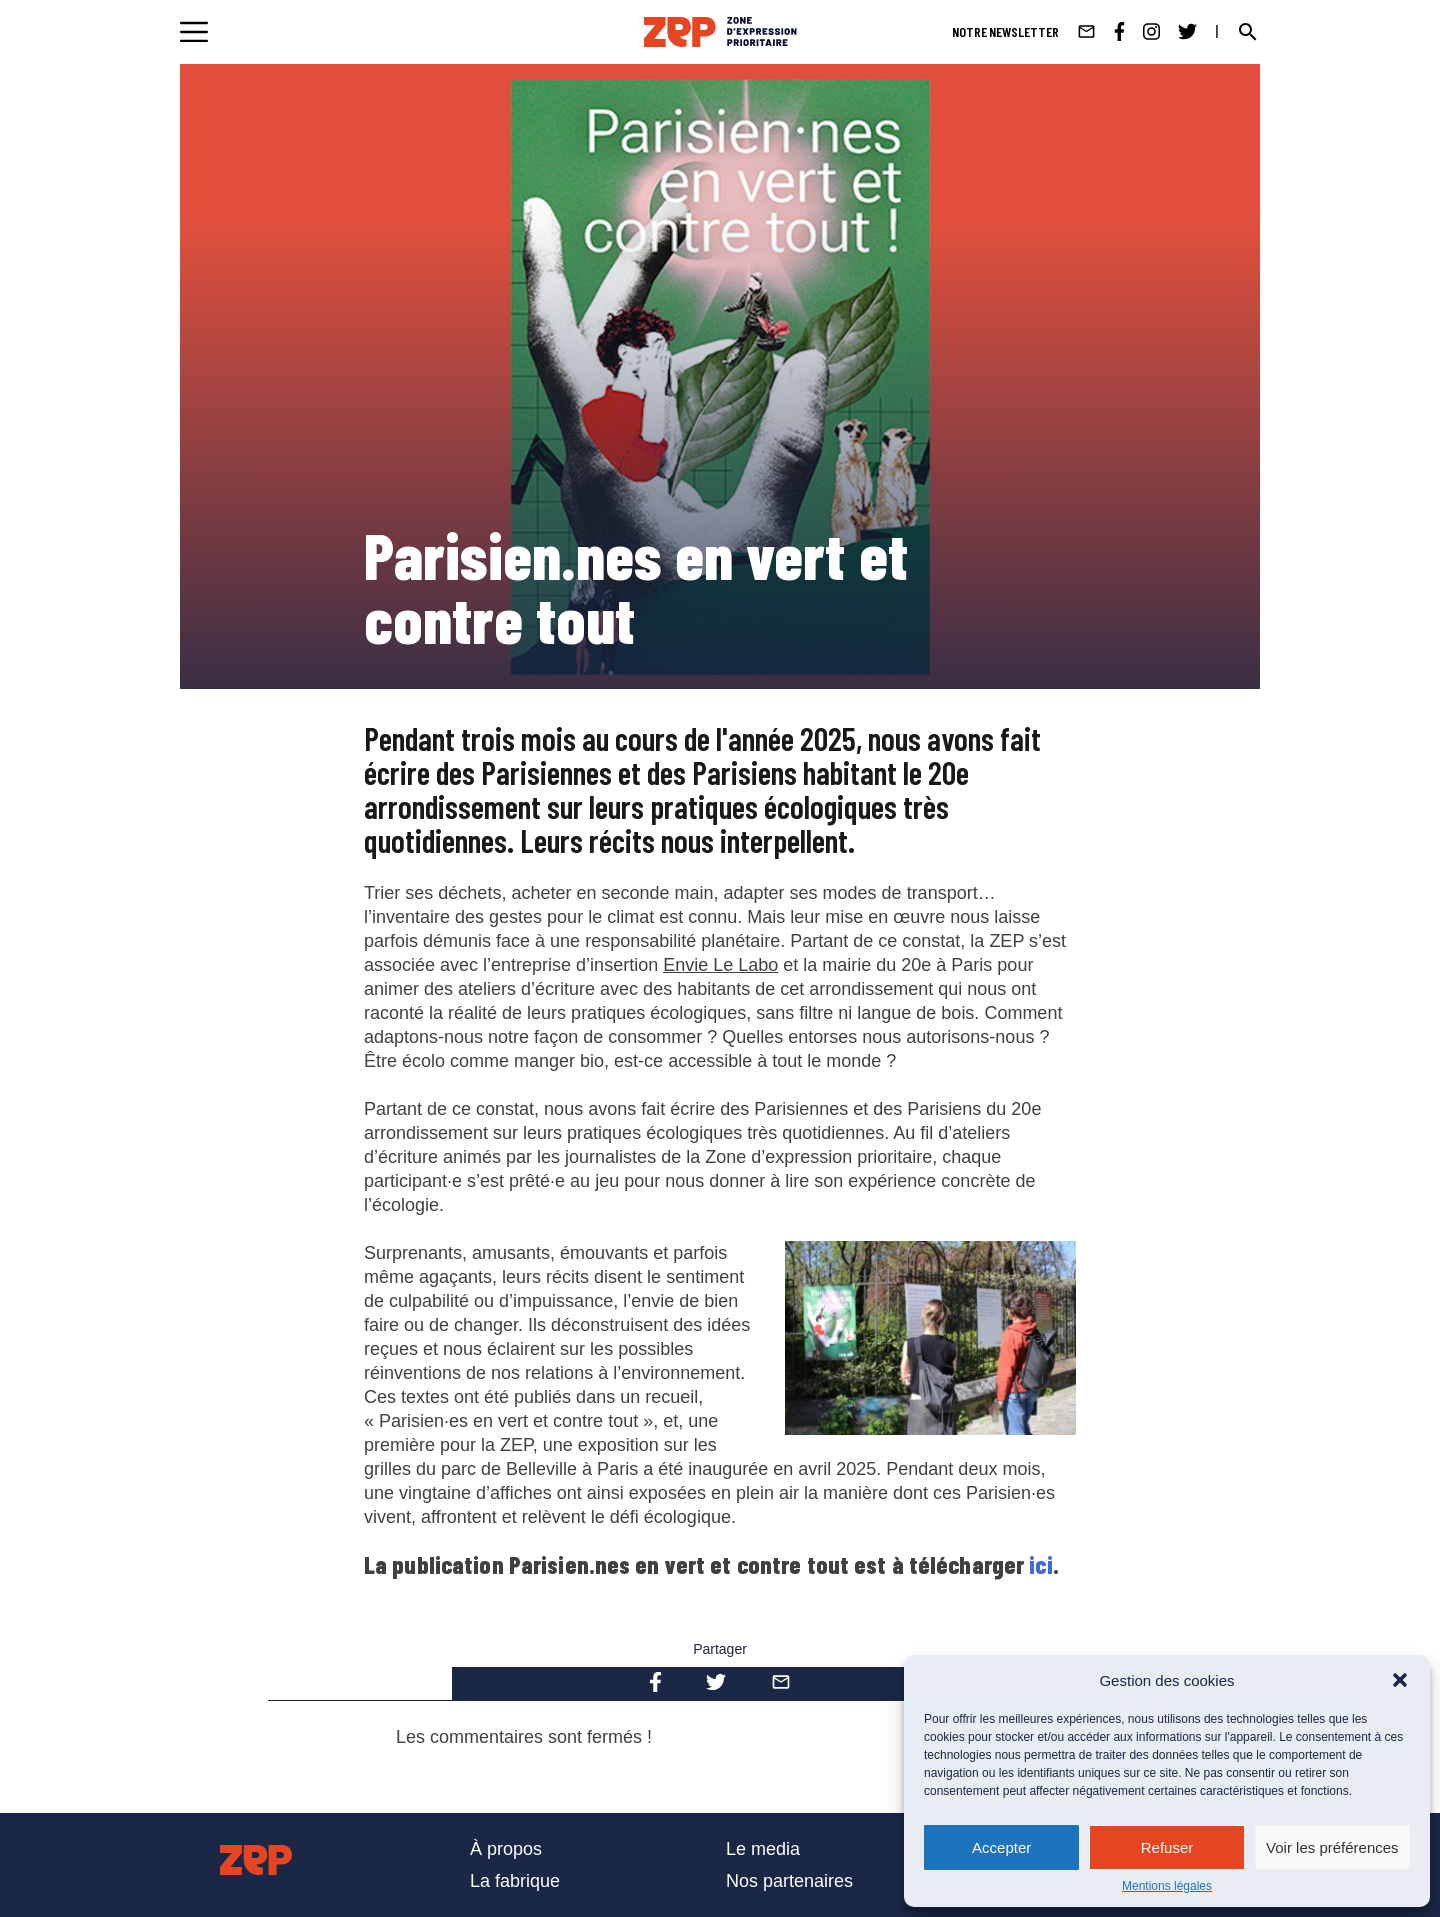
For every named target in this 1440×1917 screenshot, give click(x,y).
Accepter (1001, 1847)
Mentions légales (1167, 1886)
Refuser (1167, 1847)
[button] (1400, 1680)
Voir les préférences (1332, 1847)
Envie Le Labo (720, 965)
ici (1040, 1564)
